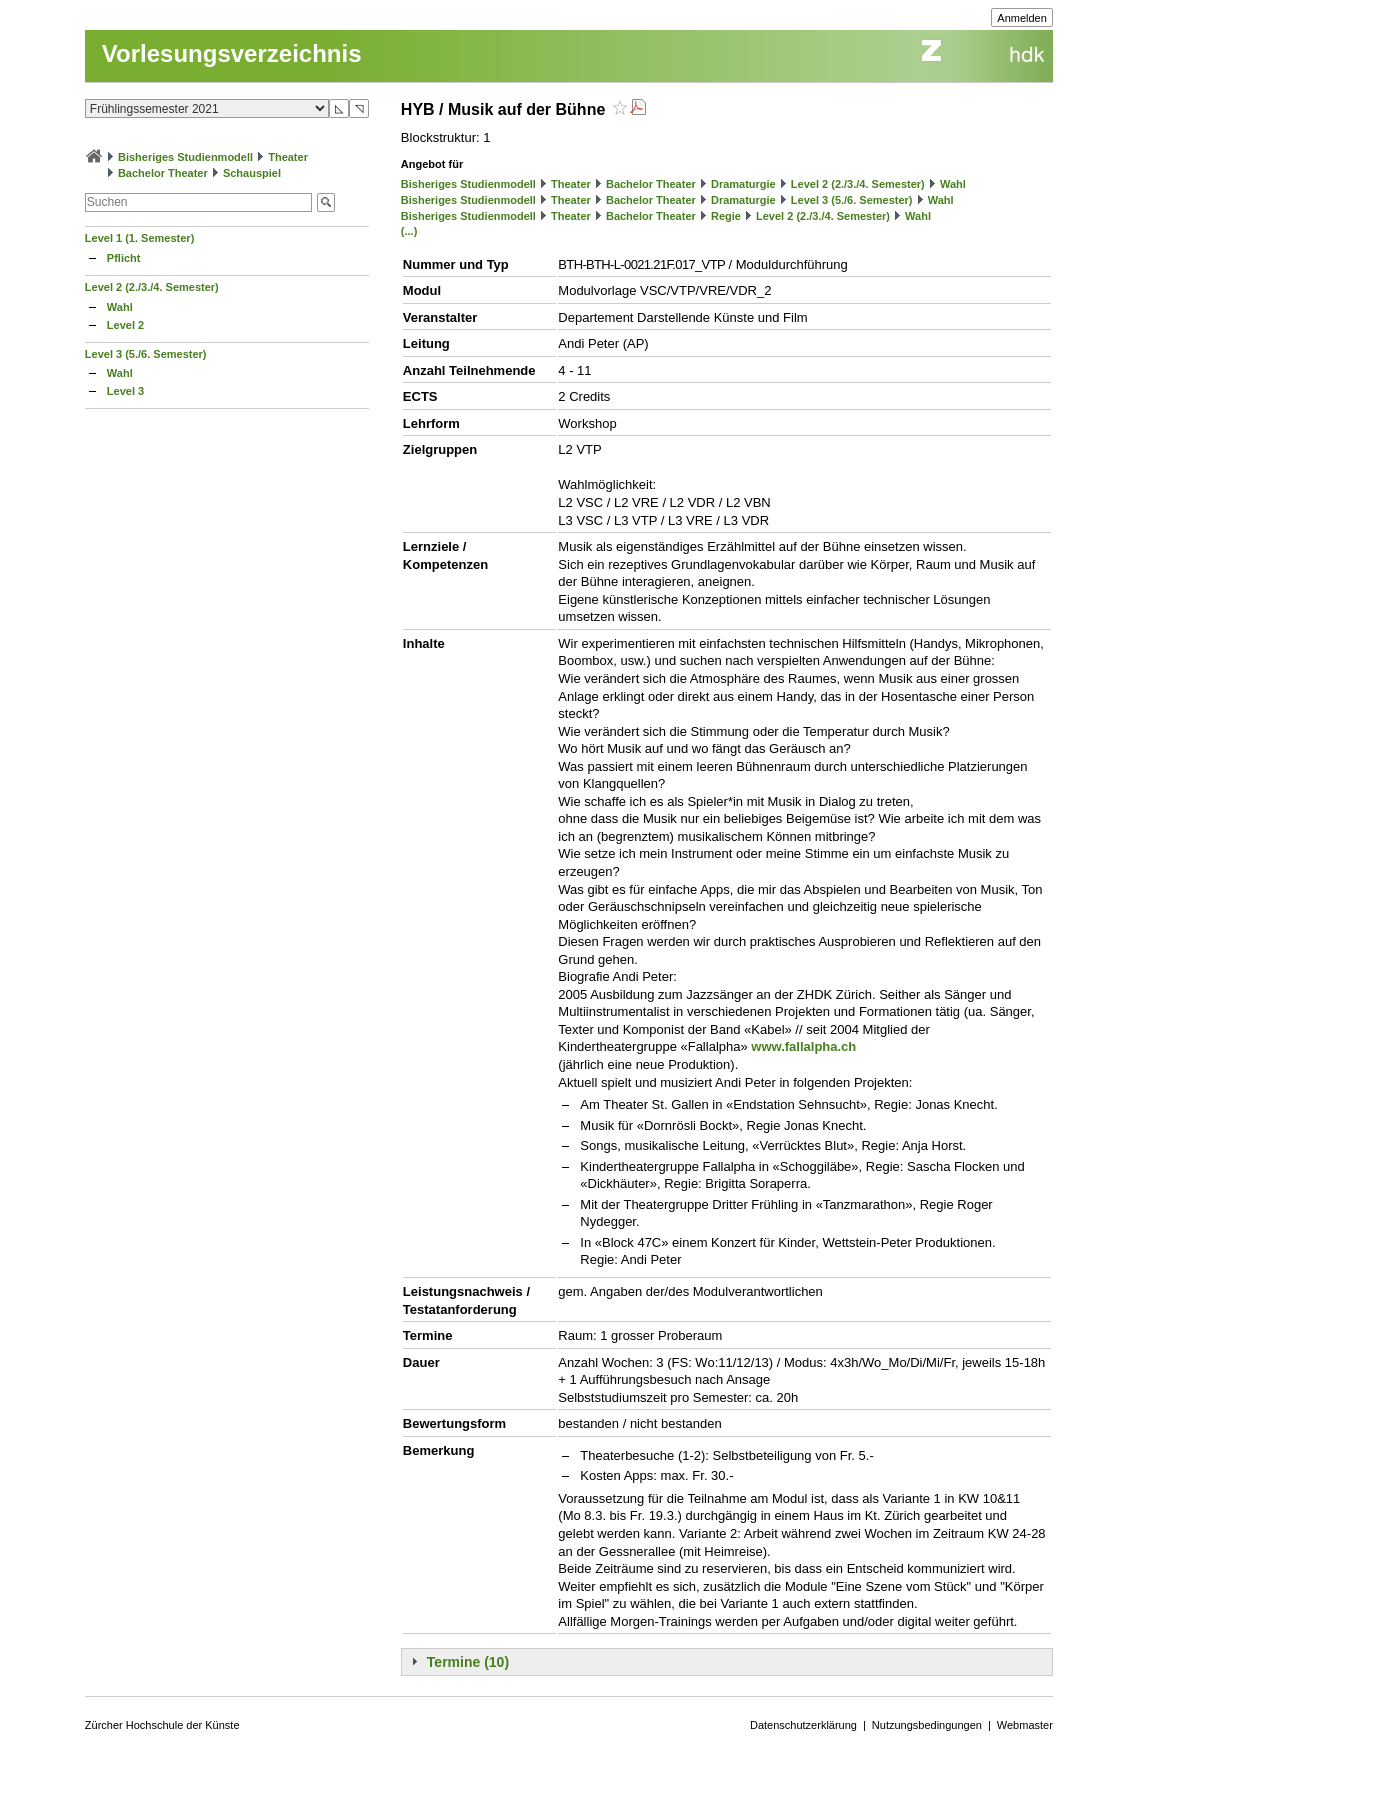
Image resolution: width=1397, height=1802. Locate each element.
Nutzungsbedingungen (927, 1725)
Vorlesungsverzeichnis (232, 53)
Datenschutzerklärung (803, 1725)
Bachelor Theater (163, 173)
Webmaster (1025, 1725)
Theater (288, 157)
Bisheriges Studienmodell (185, 157)
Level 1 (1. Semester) (139, 238)
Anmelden (1022, 18)
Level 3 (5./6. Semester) (146, 354)
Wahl (120, 307)
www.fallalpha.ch (803, 1046)
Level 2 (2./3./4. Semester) (152, 287)
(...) (409, 231)
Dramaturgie (743, 184)
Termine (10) (468, 1662)
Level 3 (125, 391)
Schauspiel (252, 173)
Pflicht (124, 258)
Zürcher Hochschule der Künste (162, 1725)
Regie (726, 216)
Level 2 (125, 325)
